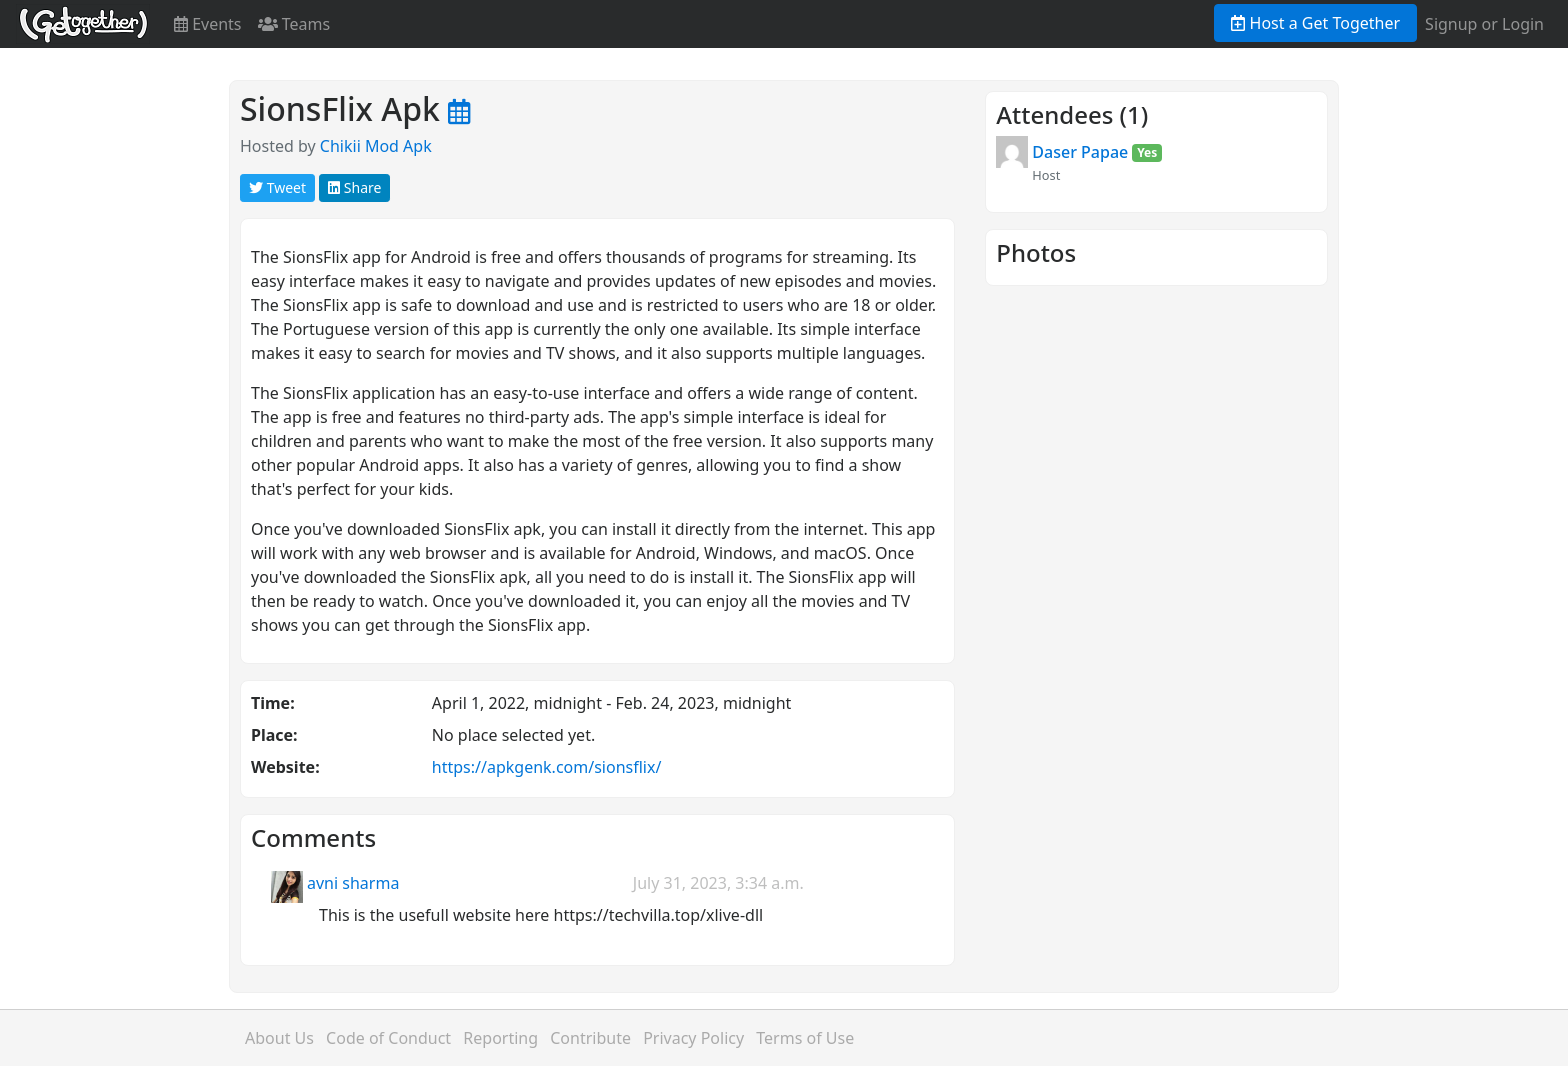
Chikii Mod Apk (376, 146)
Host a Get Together (1315, 23)
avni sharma (353, 883)
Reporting (500, 1038)
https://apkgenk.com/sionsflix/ (547, 767)
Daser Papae (1080, 152)
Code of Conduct (388, 1038)
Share (354, 187)
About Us (279, 1038)
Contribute (590, 1038)
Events (208, 24)
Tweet (277, 187)
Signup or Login (1484, 24)
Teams (294, 24)
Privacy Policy (693, 1038)
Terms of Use (805, 1038)
